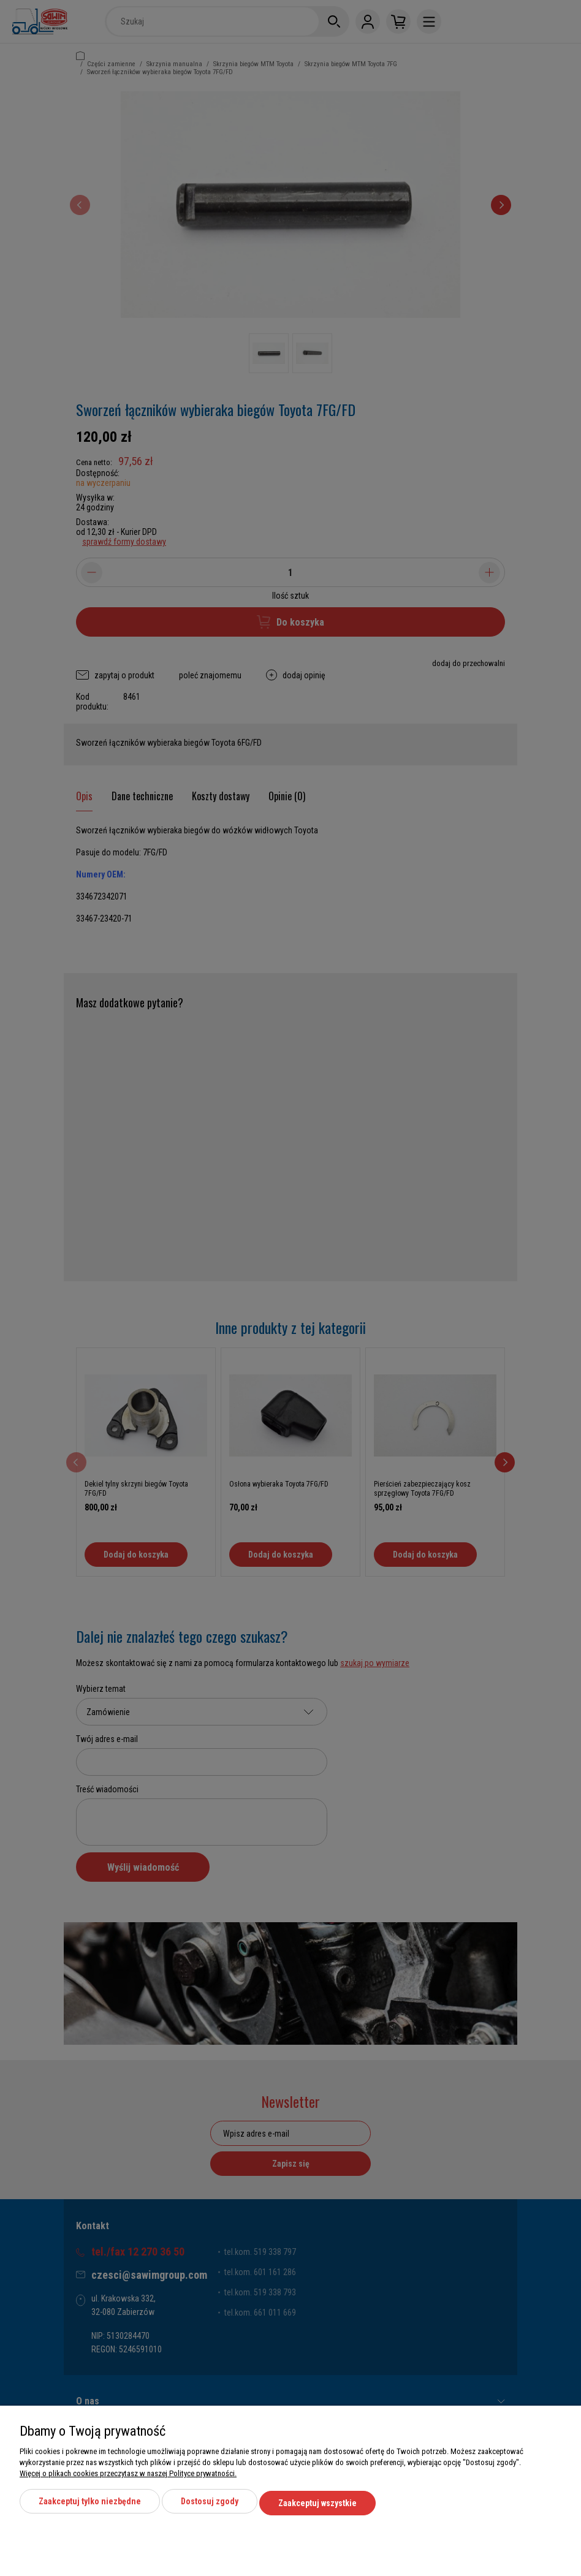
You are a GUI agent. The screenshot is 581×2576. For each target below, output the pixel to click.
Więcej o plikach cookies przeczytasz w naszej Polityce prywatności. (128, 2477)
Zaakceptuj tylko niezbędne (90, 2505)
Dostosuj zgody (209, 2505)
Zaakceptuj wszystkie (317, 2505)
